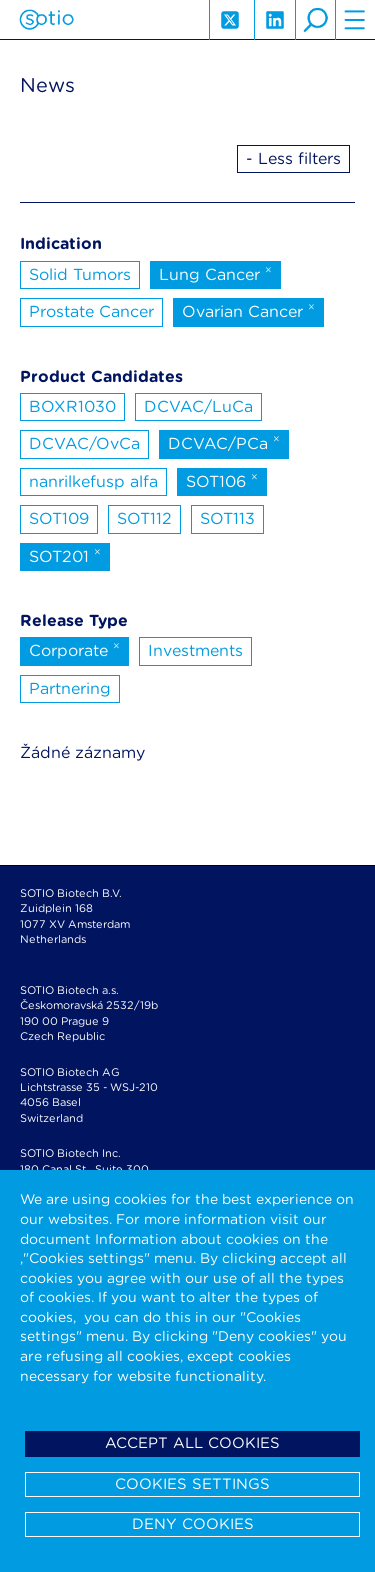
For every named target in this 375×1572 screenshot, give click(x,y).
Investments (195, 650)
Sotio (46, 20)
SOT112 (144, 518)
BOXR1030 (72, 406)
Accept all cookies (192, 1443)
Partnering (70, 688)
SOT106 (222, 480)
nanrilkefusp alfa (93, 481)
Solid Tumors (80, 274)
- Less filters (293, 158)
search (315, 20)
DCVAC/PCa (224, 442)
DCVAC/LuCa (198, 406)
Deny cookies (193, 1524)
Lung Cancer (215, 273)
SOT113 (227, 518)
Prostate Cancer (91, 311)
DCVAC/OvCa (84, 443)
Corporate (74, 649)
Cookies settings (192, 1484)
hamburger (355, 20)
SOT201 (65, 555)
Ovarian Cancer (248, 310)
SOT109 (59, 518)
